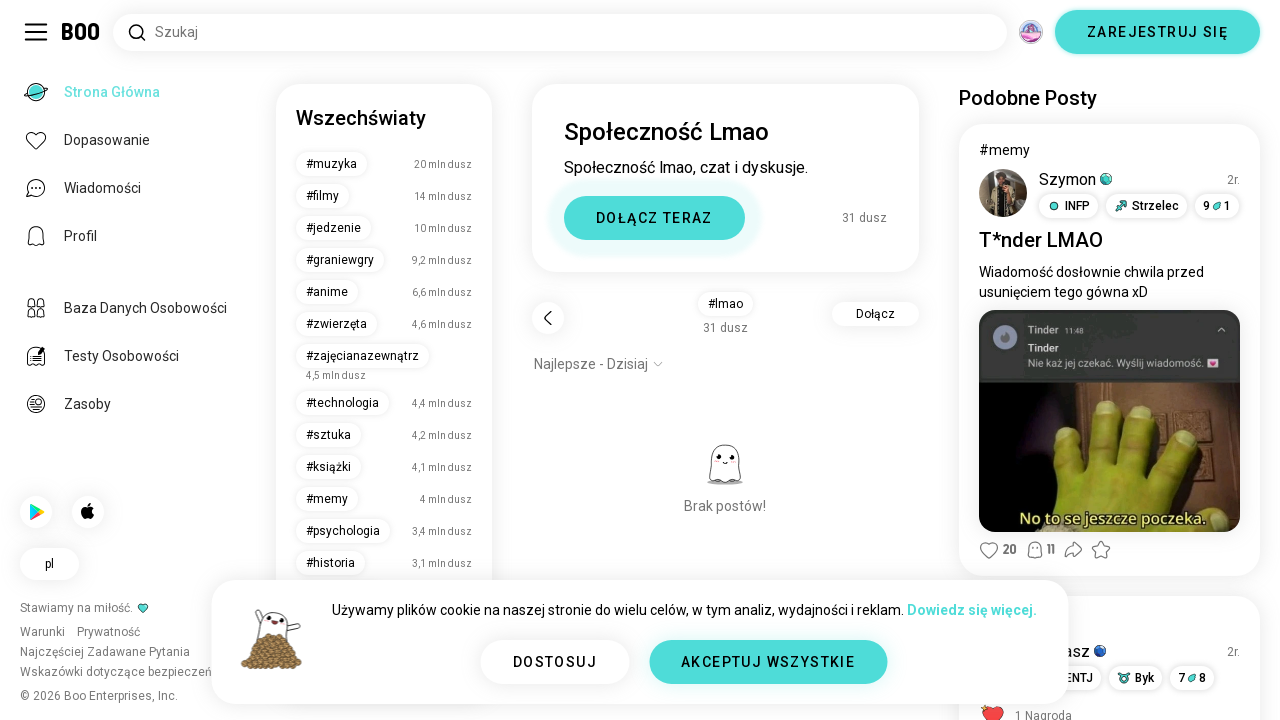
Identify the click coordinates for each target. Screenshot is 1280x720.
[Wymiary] (1031, 32)
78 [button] (1192, 678)
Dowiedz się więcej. (972, 610)
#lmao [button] (725, 304)
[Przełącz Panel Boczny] (36, 32)
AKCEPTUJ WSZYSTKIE (768, 662)
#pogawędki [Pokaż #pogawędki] (1018, 622)
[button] (1068, 206)
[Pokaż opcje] (599, 364)
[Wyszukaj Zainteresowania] (560, 32)
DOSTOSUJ (555, 662)
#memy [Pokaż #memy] (1004, 150)
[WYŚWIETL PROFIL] (1003, 193)
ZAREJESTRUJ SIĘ (1157, 32)
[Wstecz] (548, 318)
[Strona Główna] (81, 32)
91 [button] (1217, 206)
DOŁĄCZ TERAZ (654, 218)
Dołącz (875, 314)
